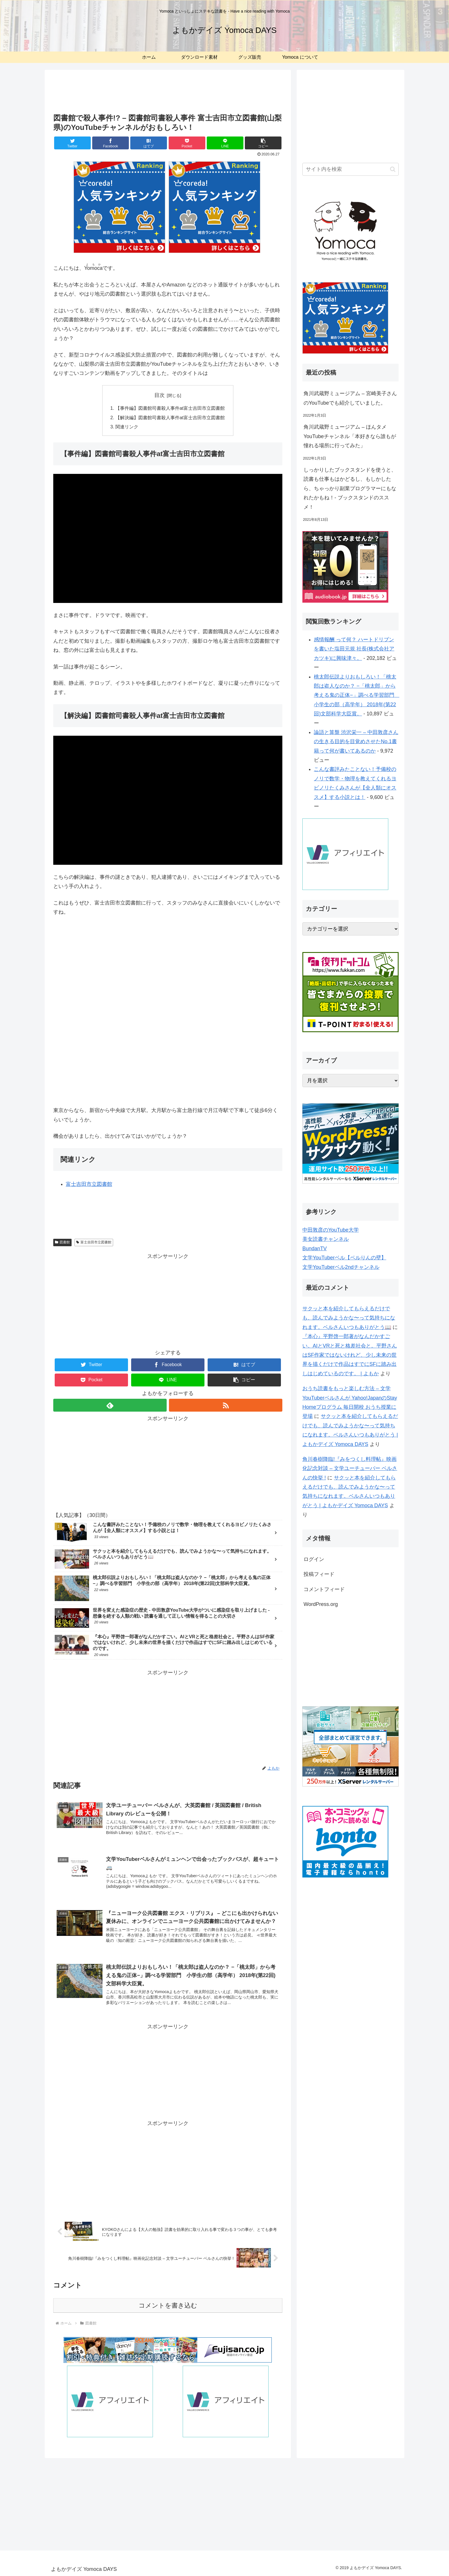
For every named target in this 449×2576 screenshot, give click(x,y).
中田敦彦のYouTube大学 (330, 1230)
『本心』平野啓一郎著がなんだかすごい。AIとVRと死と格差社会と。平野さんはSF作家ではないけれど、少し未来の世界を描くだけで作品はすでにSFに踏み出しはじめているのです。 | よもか (349, 1354)
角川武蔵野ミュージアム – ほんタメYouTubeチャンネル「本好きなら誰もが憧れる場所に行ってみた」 (350, 436)
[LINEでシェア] (225, 142)
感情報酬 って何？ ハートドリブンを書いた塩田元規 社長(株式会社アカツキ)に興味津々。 (354, 649)
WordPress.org (321, 1604)
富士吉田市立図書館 (89, 1184)
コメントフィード (324, 1589)
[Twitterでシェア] (72, 142)
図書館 (62, 1242)
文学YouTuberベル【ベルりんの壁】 (344, 1258)
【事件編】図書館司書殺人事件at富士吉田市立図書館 (170, 408)
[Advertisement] (167, 93)
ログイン (314, 1559)
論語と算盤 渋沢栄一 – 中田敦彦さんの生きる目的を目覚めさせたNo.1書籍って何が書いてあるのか (356, 741)
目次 (159, 395)
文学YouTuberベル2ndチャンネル (340, 1267)
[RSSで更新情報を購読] (225, 1405)
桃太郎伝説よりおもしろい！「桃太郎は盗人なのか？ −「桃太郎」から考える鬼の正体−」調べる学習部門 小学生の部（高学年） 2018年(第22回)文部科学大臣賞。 (356, 695)
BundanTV (314, 1248)
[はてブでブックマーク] (148, 142)
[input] (350, 169)
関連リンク (126, 426)
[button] (263, 142)
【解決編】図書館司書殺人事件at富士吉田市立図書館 (170, 417)
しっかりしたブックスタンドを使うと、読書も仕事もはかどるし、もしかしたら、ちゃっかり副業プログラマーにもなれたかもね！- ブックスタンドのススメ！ (350, 488)
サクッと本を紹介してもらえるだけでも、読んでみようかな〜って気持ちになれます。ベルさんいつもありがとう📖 (348, 1318)
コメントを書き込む (168, 2305)
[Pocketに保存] (187, 142)
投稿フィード (319, 1574)
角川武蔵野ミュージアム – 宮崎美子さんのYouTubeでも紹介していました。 (350, 398)
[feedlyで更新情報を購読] (110, 1405)
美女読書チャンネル (325, 1239)
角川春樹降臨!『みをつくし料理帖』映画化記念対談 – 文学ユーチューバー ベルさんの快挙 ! (349, 1468)
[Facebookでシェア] (110, 142)
